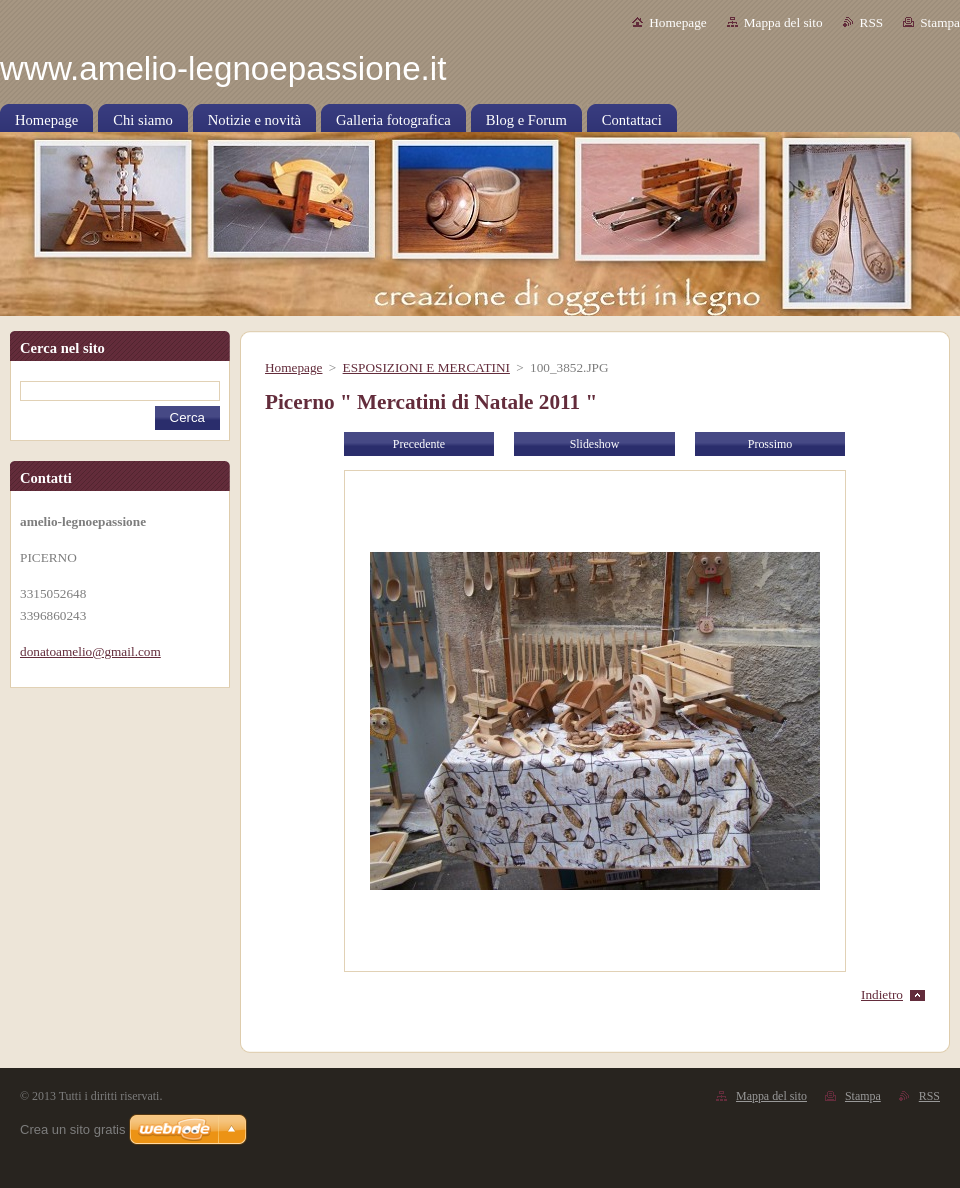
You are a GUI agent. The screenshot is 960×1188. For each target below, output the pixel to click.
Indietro (882, 994)
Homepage (677, 22)
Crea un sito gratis (73, 1129)
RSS (872, 22)
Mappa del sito (783, 22)
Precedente (419, 444)
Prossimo (770, 444)
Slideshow (595, 444)
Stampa (940, 22)
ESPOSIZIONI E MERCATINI (426, 367)
